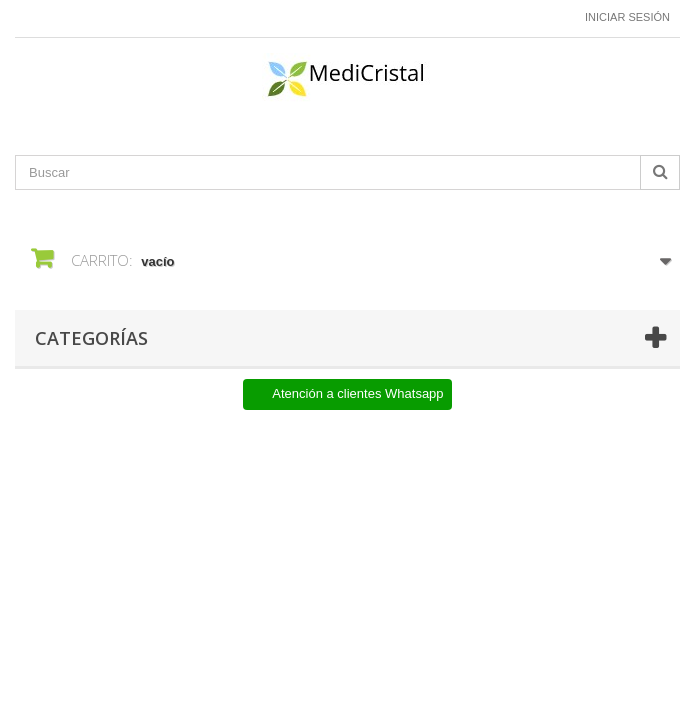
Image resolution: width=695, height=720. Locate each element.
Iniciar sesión (627, 17)
